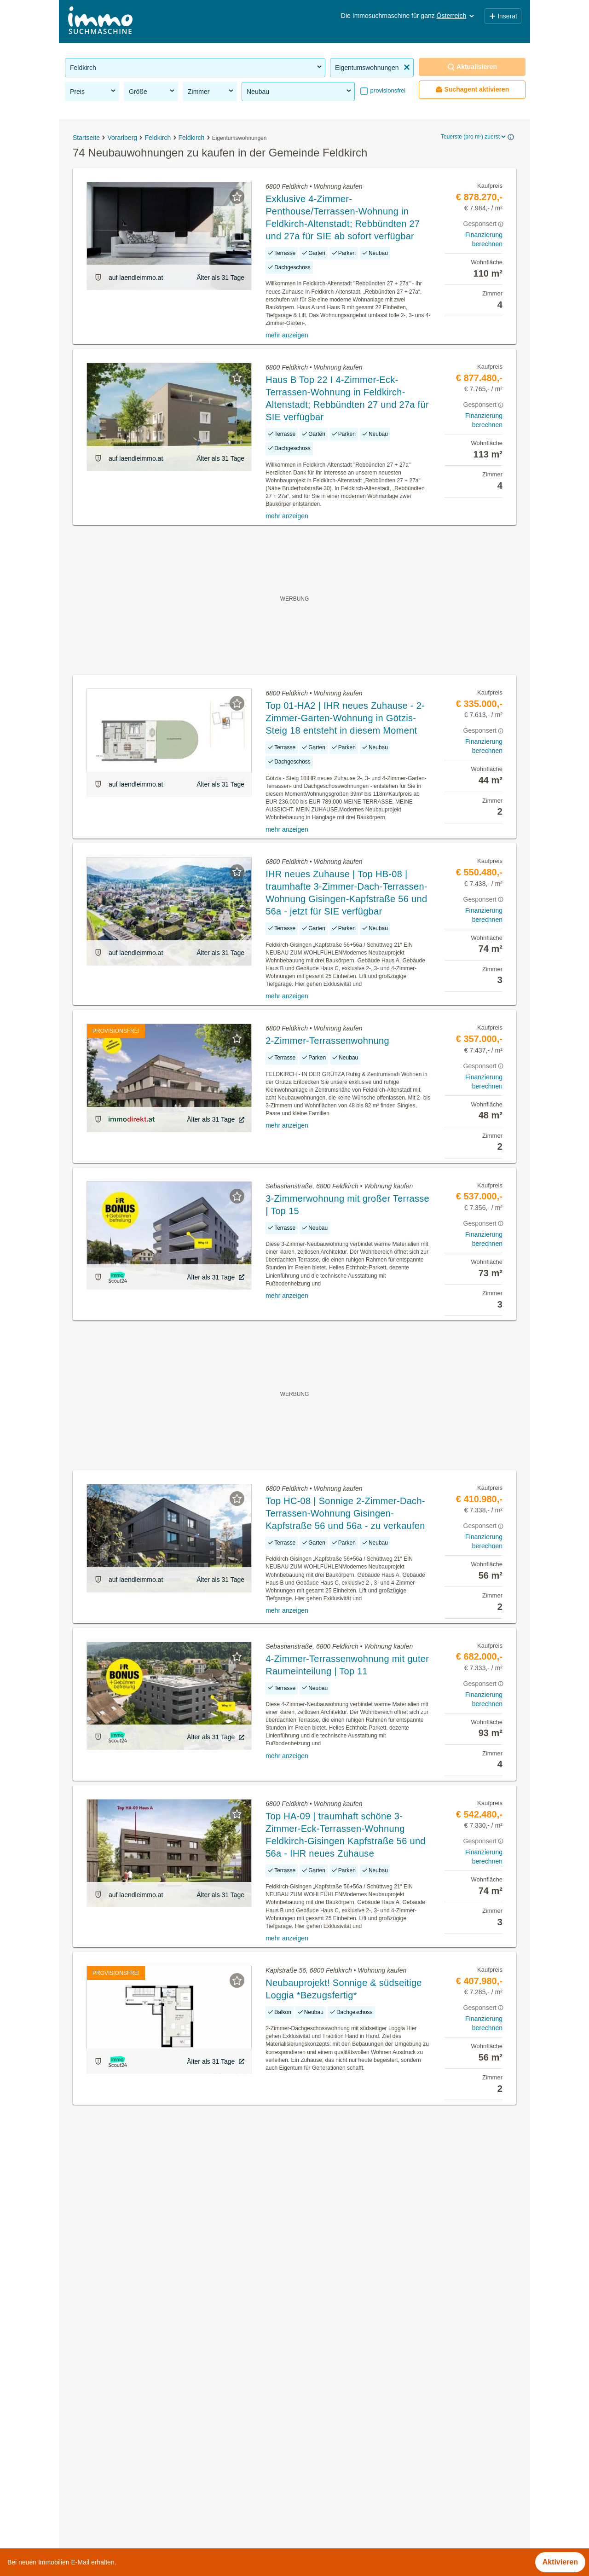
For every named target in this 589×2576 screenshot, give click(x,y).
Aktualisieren (472, 67)
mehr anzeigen (287, 335)
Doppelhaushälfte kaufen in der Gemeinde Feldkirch (151, 2508)
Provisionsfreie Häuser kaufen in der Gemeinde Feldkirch (159, 2468)
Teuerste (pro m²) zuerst (474, 136)
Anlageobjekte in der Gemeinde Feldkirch (133, 2427)
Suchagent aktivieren (472, 89)
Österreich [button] (456, 15)
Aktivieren (560, 2562)
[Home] (100, 21)
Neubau (299, 91)
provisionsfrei (387, 90)
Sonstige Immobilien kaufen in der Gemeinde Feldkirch (155, 2447)
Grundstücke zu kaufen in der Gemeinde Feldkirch (148, 2387)
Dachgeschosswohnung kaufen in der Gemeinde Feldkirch (161, 2488)
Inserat (503, 16)
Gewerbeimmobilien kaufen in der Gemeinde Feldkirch (154, 2407)
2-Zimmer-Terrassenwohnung (327, 1041)
